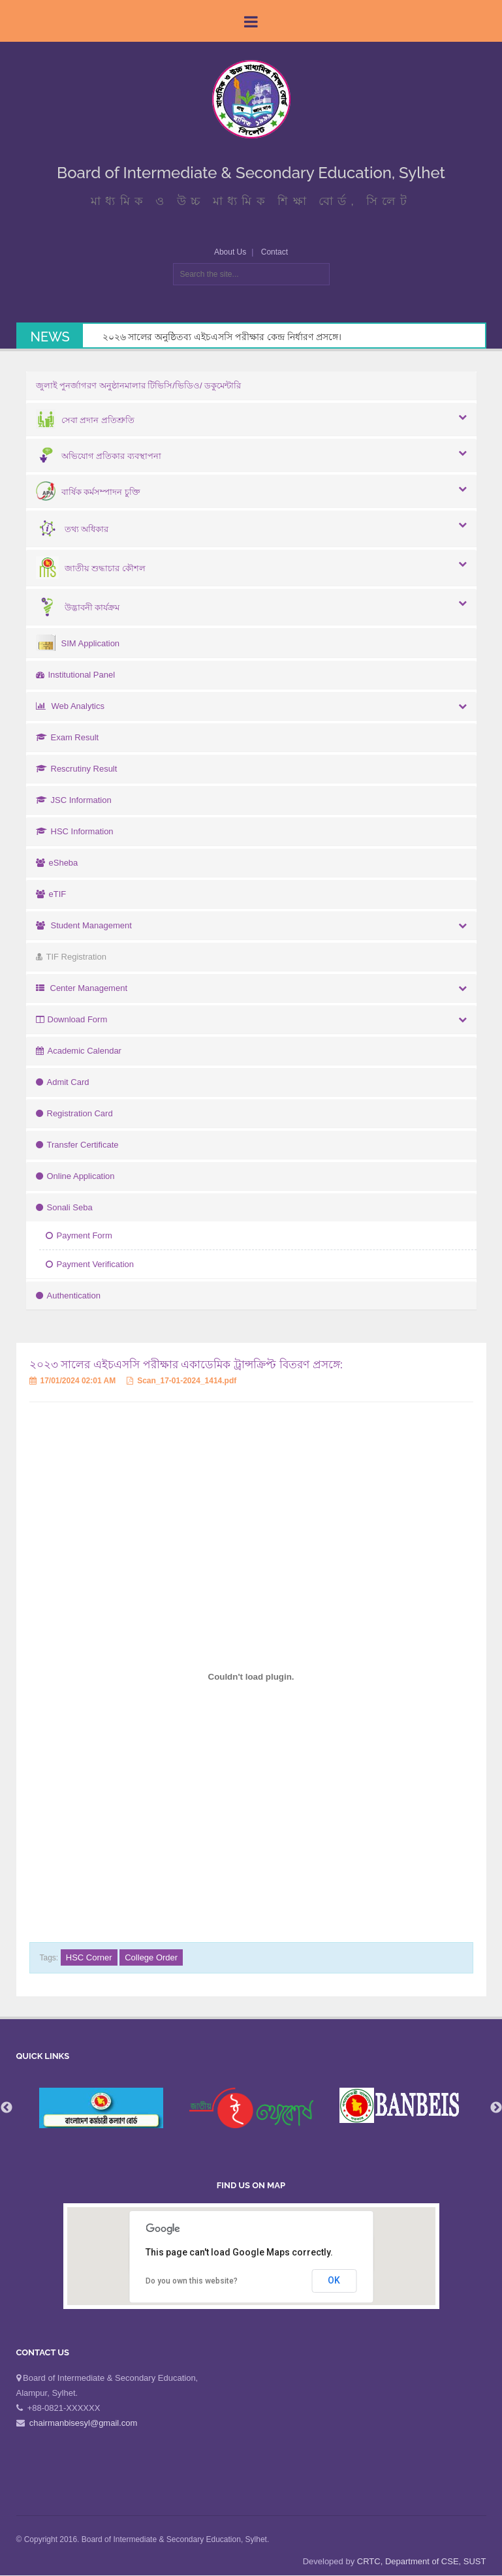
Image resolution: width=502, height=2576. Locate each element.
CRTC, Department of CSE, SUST (421, 2561)
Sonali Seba (64, 1207)
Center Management (82, 988)
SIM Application (78, 643)
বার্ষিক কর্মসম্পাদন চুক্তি (88, 492)
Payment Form (79, 1235)
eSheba (57, 863)
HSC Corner (89, 1957)
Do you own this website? (192, 2280)
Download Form (72, 1019)
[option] (251, 2108)
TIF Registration (71, 957)
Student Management (84, 925)
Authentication (68, 1295)
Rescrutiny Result (77, 769)
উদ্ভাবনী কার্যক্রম (78, 607)
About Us (230, 252)
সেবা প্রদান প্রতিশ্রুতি (85, 420)
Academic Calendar (78, 1051)
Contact (274, 252)
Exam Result (67, 737)
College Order (151, 1957)
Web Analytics (70, 706)
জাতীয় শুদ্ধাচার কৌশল (91, 568)
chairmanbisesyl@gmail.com (83, 2423)
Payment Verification (90, 1264)
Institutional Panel (76, 675)
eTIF (51, 894)
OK (334, 2280)
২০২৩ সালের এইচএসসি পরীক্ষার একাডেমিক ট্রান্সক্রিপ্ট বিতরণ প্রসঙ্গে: (186, 1365)
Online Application (75, 1176)
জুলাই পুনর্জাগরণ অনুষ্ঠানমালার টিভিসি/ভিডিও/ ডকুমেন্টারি (139, 385)
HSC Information (75, 831)
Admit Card (62, 1082)
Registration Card (74, 1113)
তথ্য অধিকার (72, 529)
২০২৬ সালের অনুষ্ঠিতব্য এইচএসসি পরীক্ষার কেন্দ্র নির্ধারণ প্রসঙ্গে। (221, 337)
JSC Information (74, 800)
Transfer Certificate (77, 1145)
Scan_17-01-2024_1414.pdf (181, 1380)
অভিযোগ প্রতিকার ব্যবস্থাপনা (98, 456)
